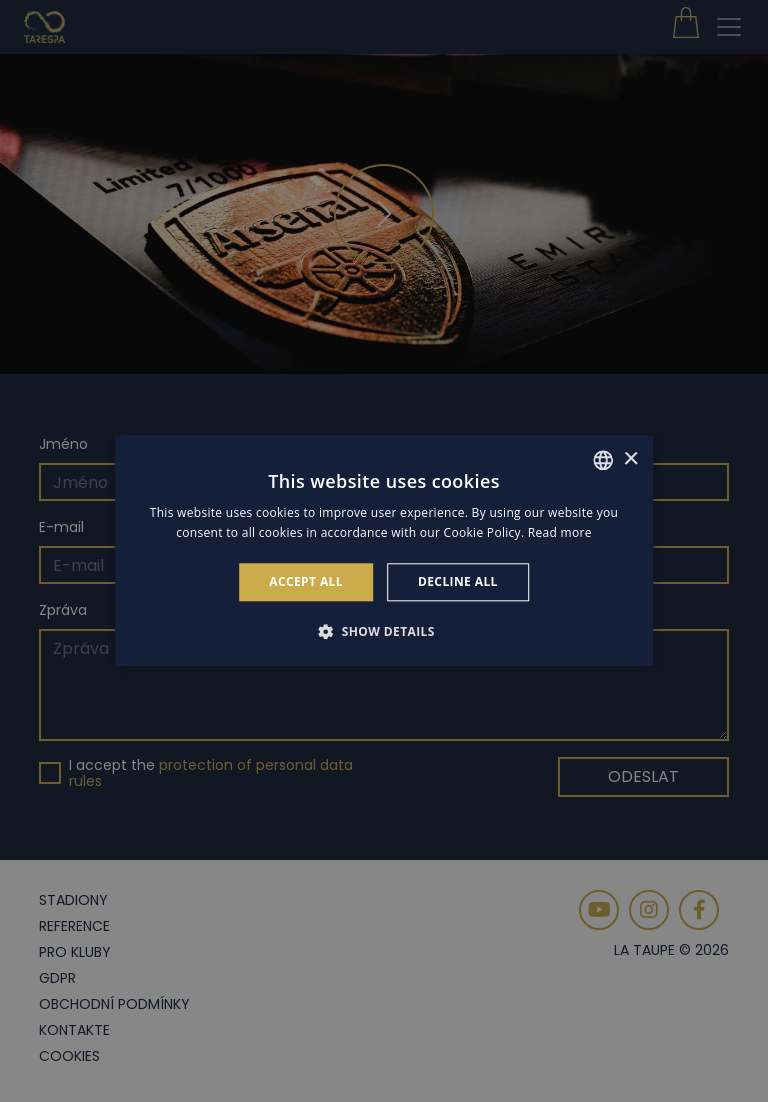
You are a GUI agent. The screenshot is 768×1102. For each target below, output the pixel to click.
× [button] (630, 459)
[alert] (384, 551)
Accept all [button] (306, 581)
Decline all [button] (458, 581)
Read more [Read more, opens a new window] (560, 533)
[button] (384, 632)
